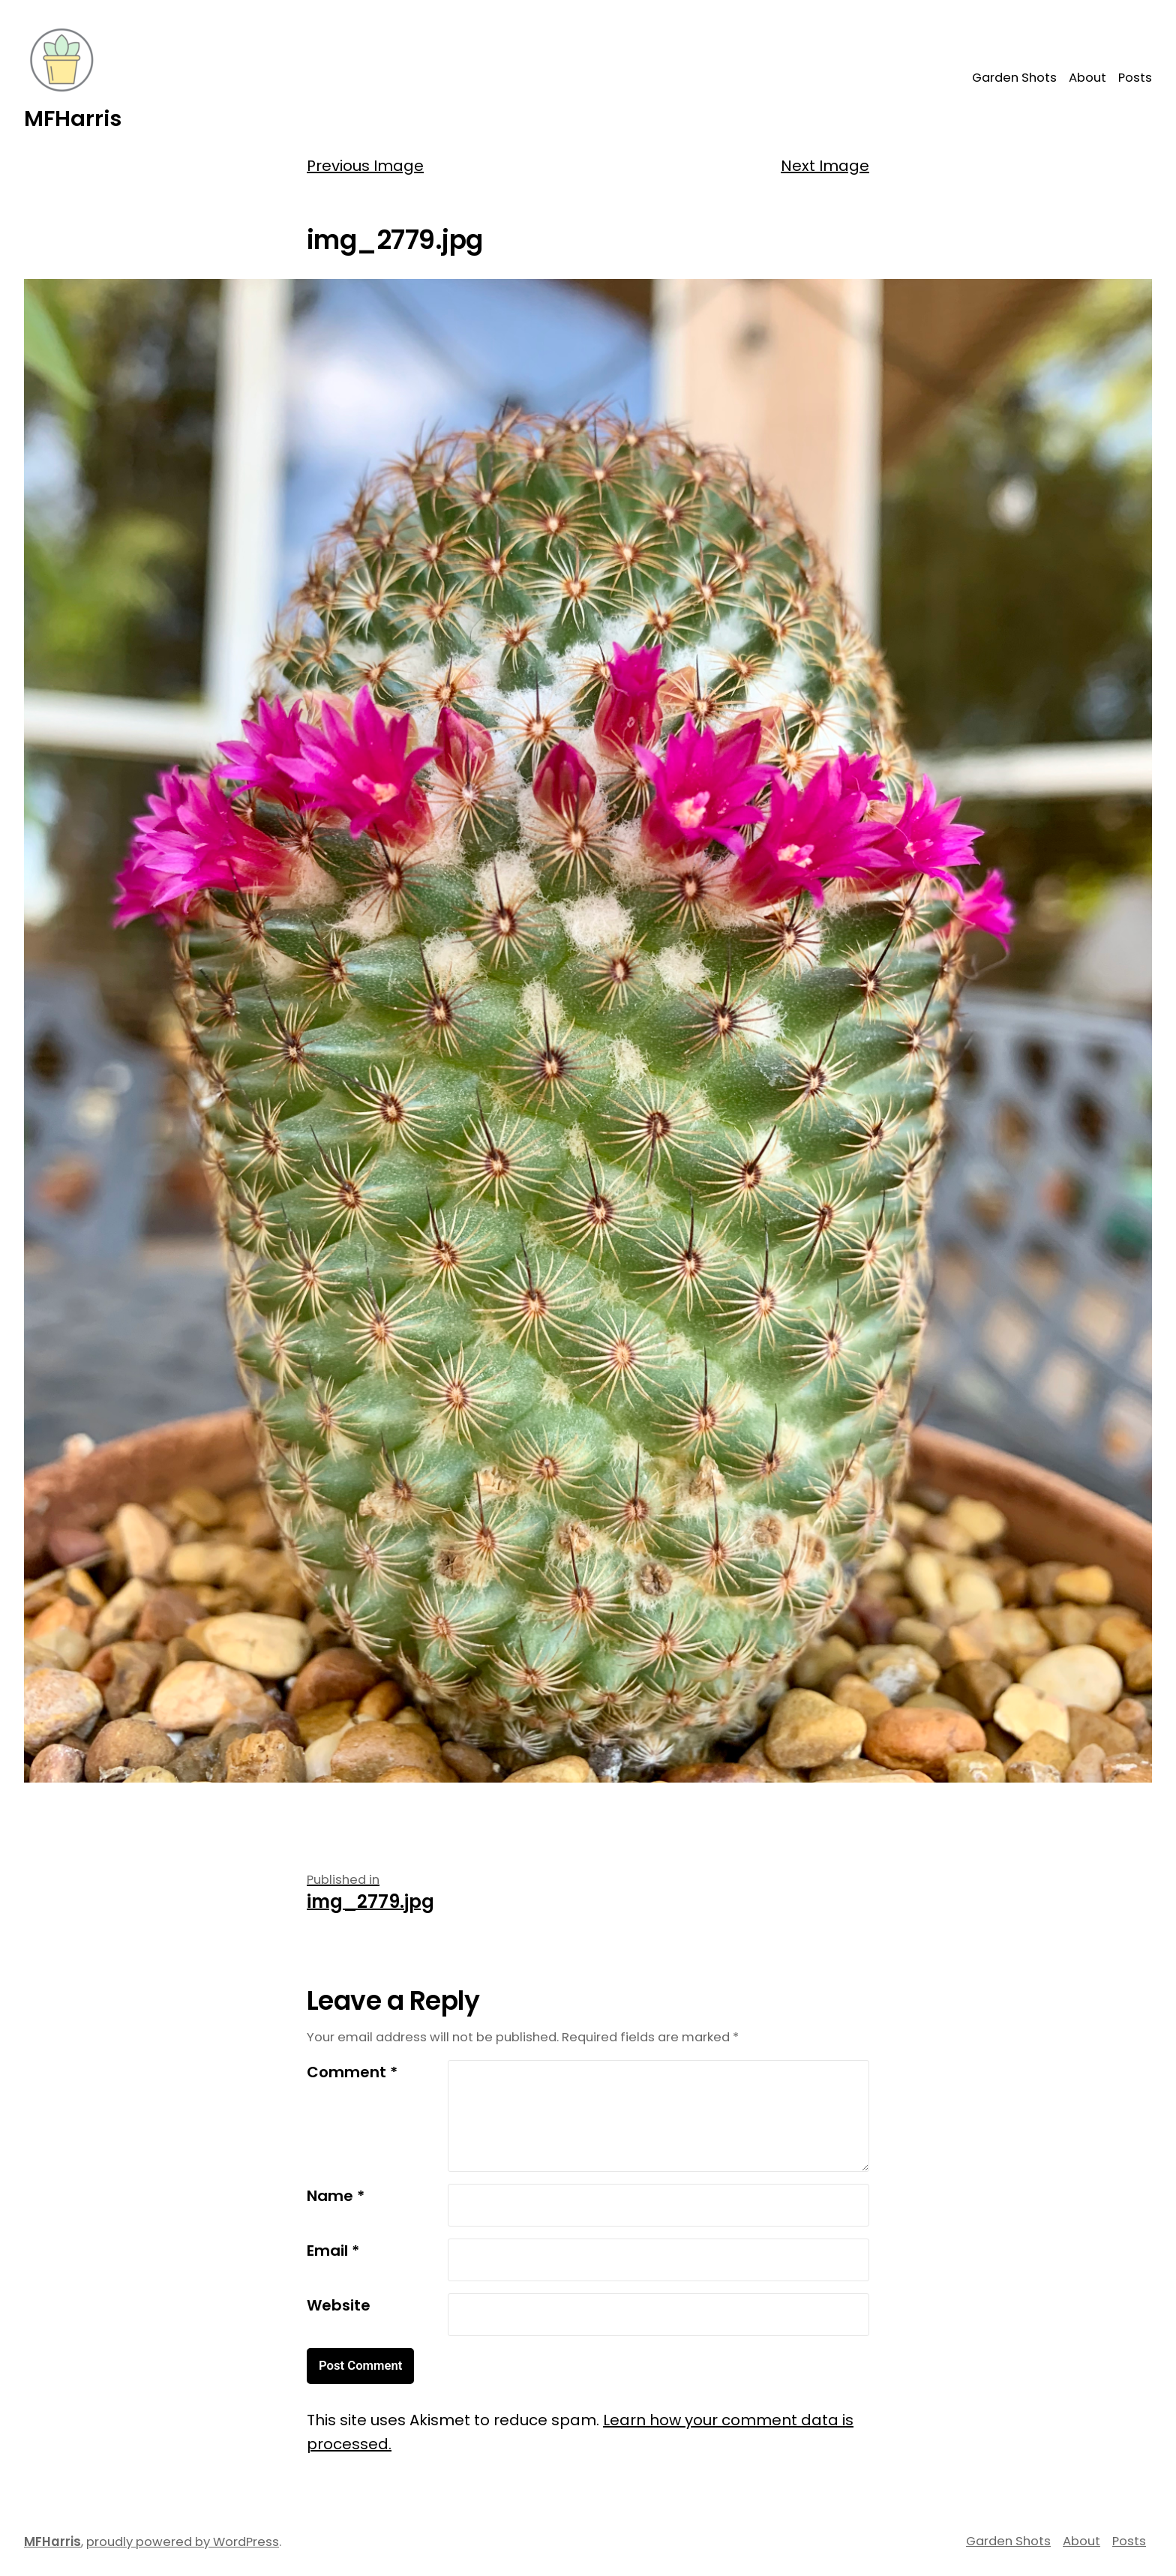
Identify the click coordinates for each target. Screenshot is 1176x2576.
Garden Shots (1014, 77)
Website (338, 2305)
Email (333, 2250)
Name (335, 2195)
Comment (352, 2072)
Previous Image (365, 165)
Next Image (825, 165)
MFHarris (73, 118)
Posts (1135, 77)
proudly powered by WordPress (182, 2542)
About (1087, 77)
